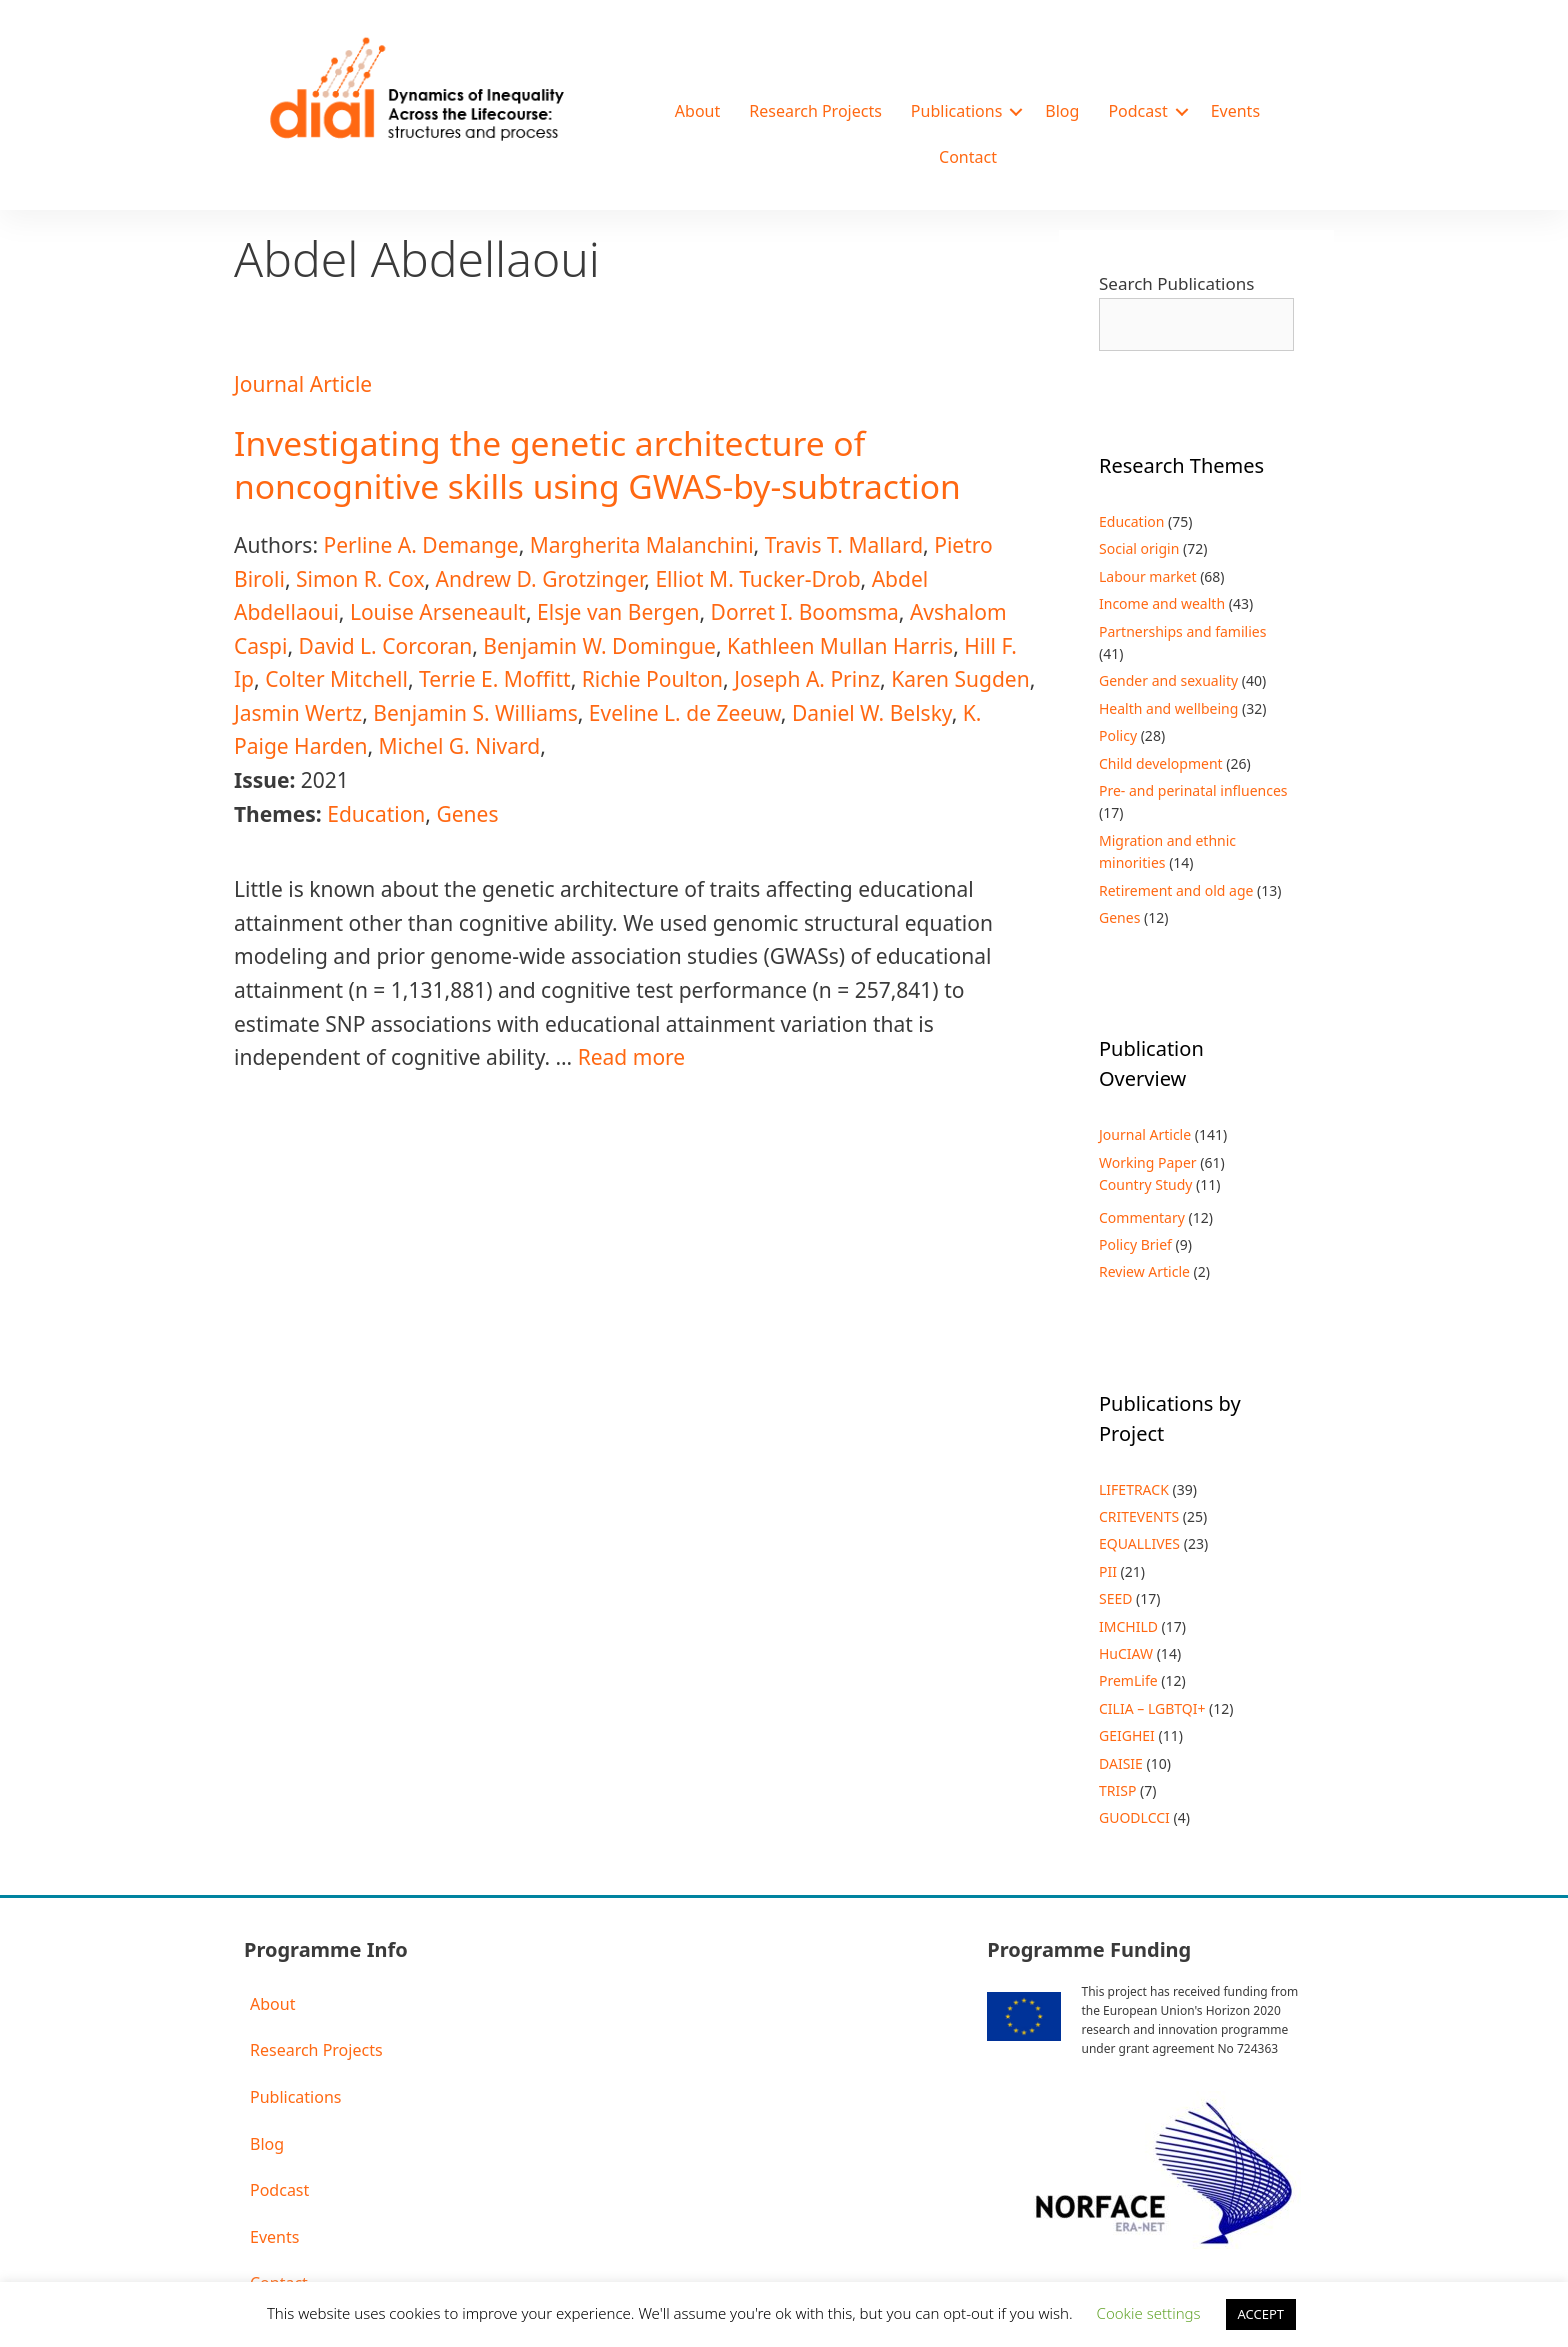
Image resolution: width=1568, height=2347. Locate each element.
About (697, 111)
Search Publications (1176, 283)
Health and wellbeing (1168, 708)
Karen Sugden (960, 679)
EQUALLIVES (1139, 1543)
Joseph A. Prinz (807, 679)
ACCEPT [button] (1261, 2314)
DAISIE (1121, 1763)
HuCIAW (1126, 1653)
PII (1108, 1571)
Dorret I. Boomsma (805, 612)
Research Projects (815, 111)
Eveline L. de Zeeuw (685, 713)
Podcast (1137, 111)
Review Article (1144, 1271)
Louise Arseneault (438, 612)
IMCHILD (1128, 1626)
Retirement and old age (1176, 890)
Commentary (1142, 1217)
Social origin (1139, 548)
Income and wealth (1162, 603)
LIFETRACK (1134, 1489)
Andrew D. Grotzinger (540, 579)
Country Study (1145, 1184)
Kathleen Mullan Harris (840, 646)
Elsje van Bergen (618, 612)
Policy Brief (1135, 1244)
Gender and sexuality (1168, 680)
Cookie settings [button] (1149, 2313)
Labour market (1148, 576)
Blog (1062, 111)
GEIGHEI (1127, 1735)
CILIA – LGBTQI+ (1152, 1708)
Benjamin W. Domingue (599, 646)
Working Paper (1148, 1162)
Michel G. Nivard (460, 746)
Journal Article (303, 384)
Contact (968, 157)
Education (376, 814)
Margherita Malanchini (642, 545)
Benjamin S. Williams (475, 713)
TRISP (1117, 1790)
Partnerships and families (1182, 631)
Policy (1118, 735)
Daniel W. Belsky (872, 713)
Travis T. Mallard (844, 545)
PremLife (1128, 1680)
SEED (1115, 1598)
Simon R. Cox (360, 579)
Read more (632, 1057)
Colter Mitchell (336, 679)
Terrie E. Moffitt (495, 679)
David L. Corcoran (386, 646)
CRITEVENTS (1139, 1516)
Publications (956, 111)
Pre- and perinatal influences (1193, 790)
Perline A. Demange (420, 545)
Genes (467, 814)
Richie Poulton (652, 679)
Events (1235, 111)
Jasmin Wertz (298, 713)
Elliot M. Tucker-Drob (757, 579)
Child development (1161, 763)
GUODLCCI (1134, 1817)
